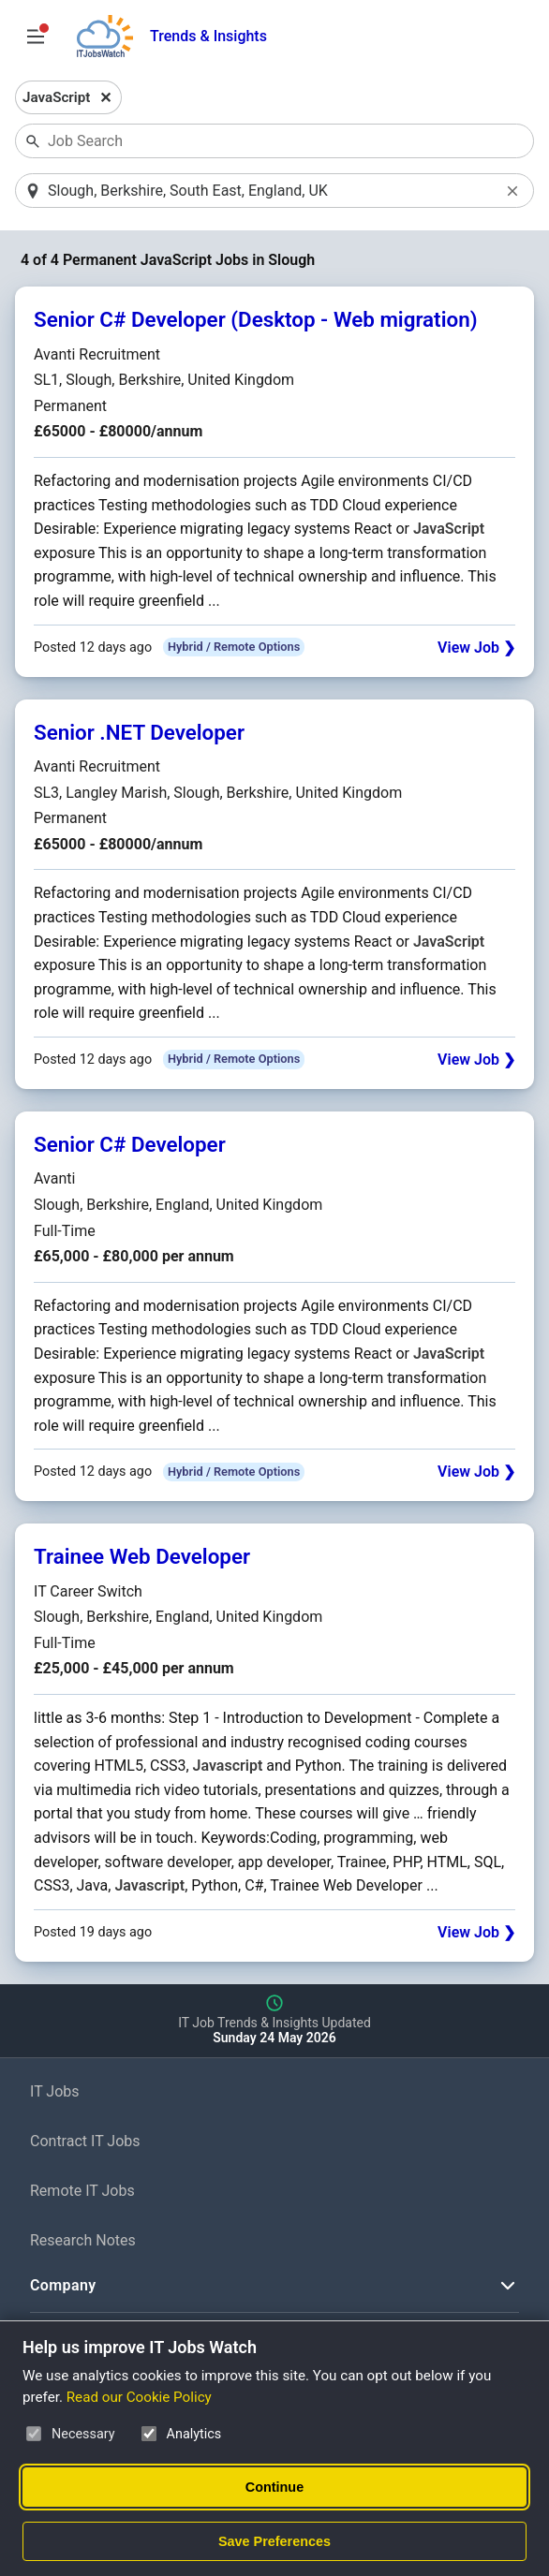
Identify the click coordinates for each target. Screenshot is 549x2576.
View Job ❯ (476, 648)
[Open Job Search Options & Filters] (35, 36)
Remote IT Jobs (82, 2192)
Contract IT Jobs (85, 2142)
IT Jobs (55, 2093)
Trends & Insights (208, 36)
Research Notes (83, 2241)
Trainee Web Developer (142, 1558)
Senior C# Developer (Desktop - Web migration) (255, 321)
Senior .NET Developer (139, 733)
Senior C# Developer (130, 1145)
